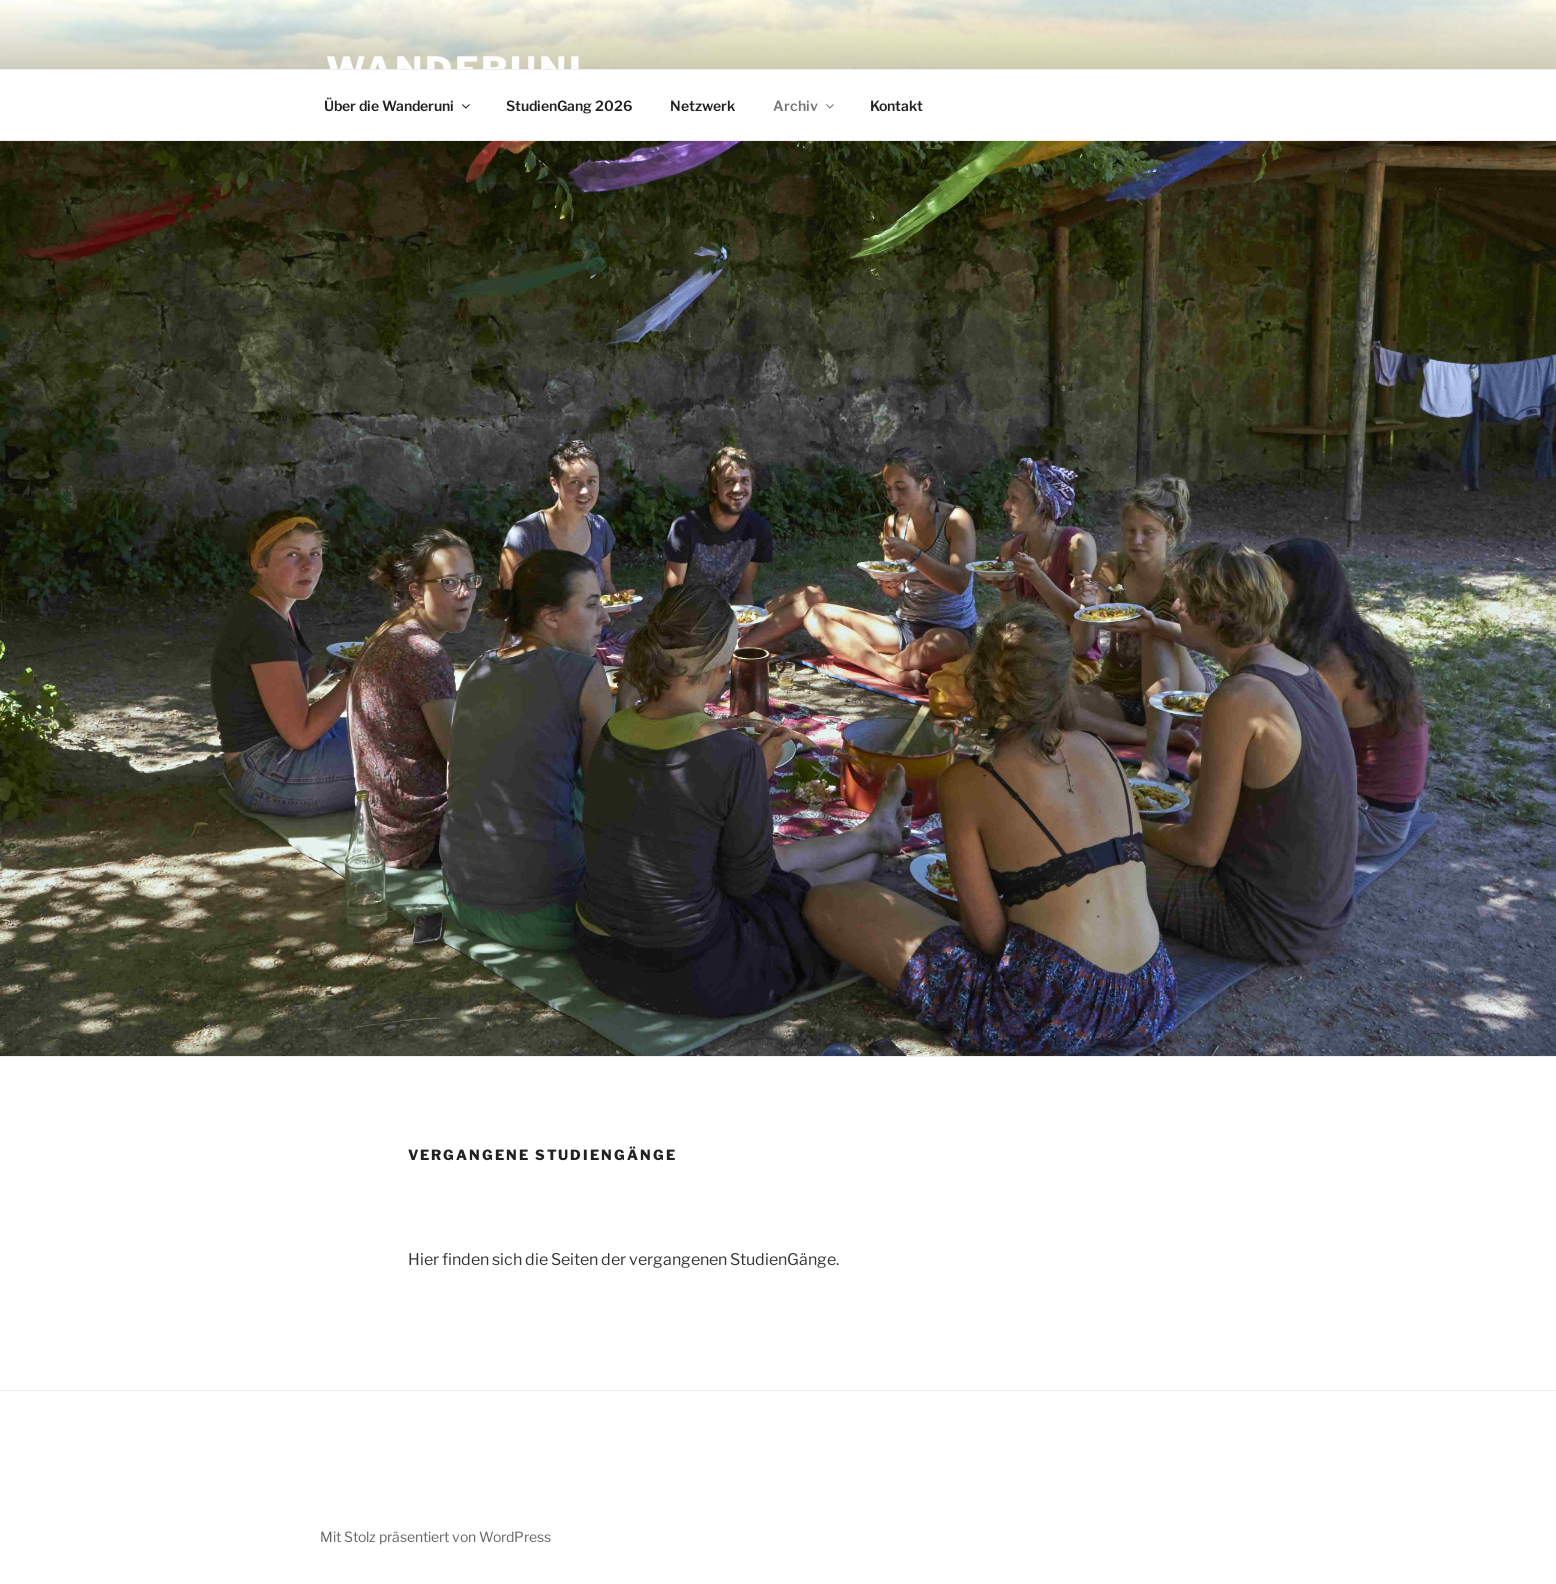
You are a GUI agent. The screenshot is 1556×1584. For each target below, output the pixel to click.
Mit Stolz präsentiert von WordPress (435, 1536)
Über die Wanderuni (398, 105)
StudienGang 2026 (569, 105)
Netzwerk (702, 105)
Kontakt (896, 105)
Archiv (805, 105)
